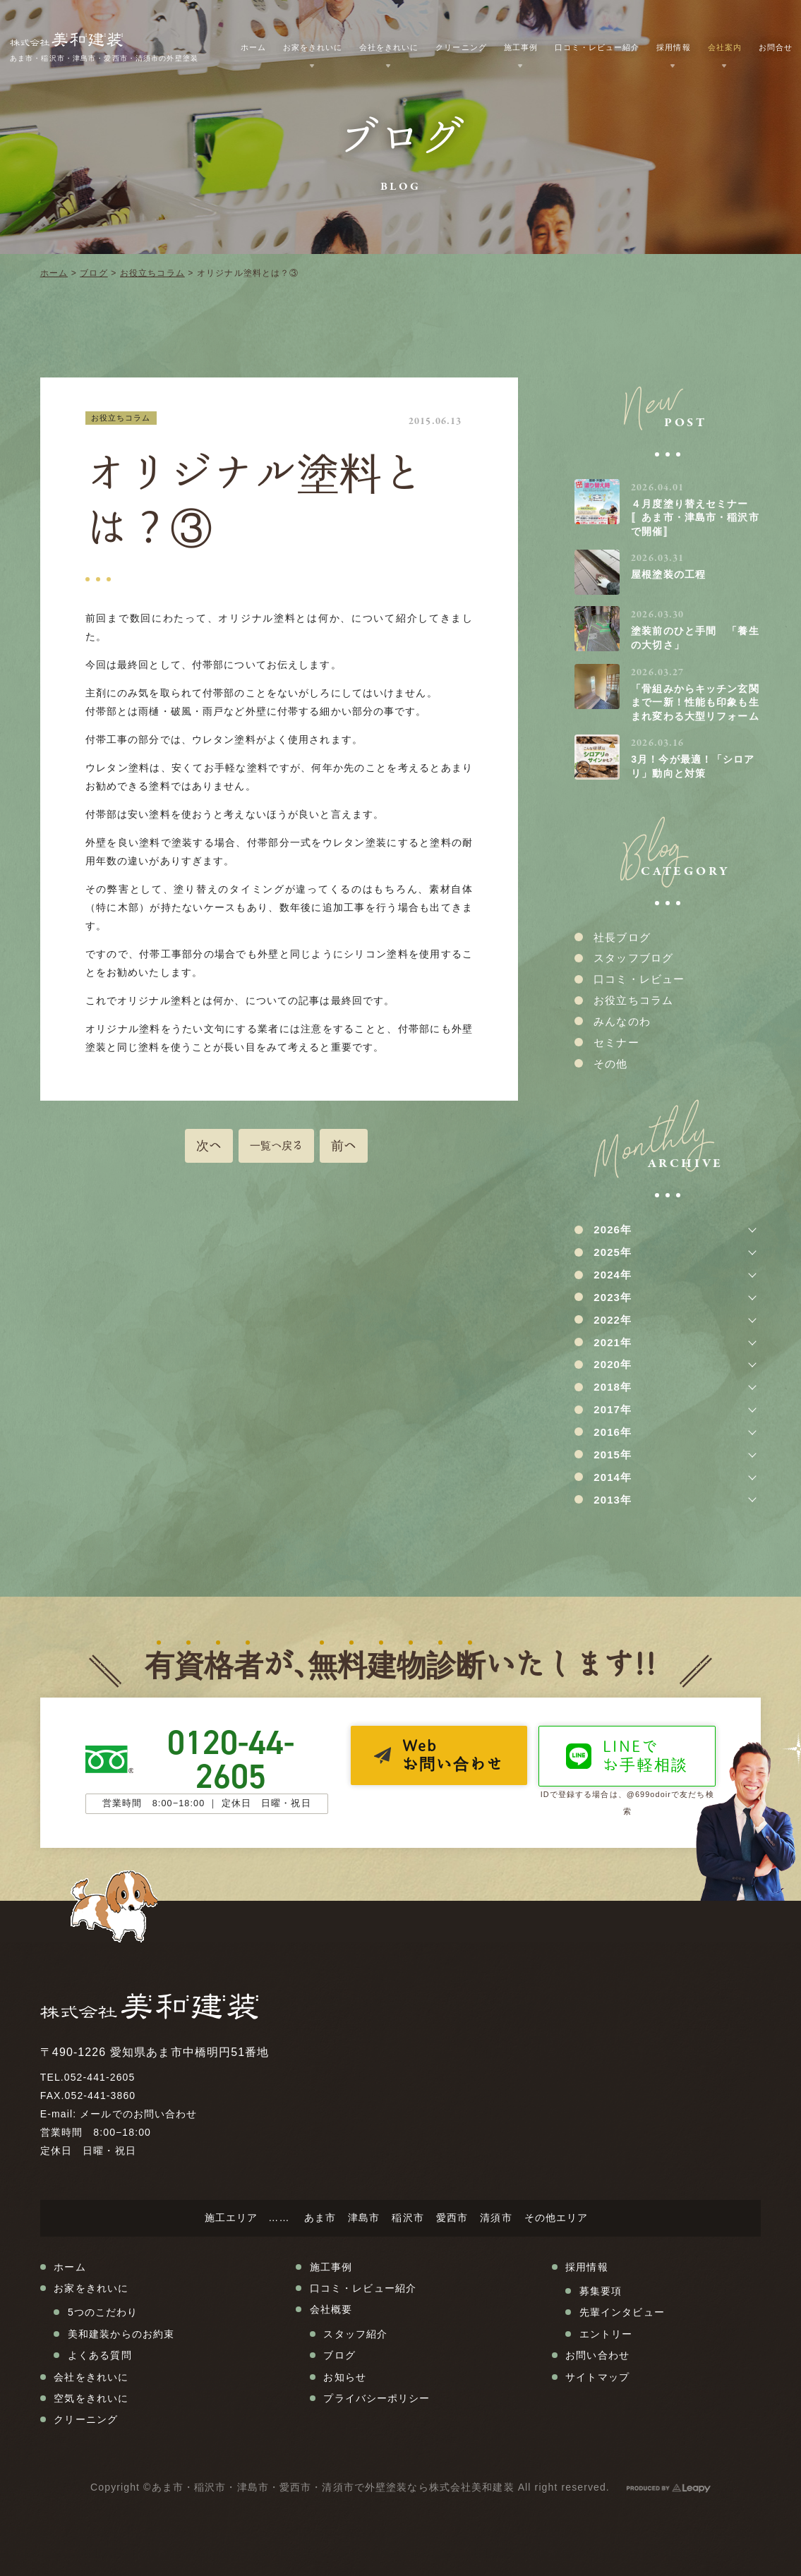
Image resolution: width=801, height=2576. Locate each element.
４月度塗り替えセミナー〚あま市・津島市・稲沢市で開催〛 (695, 517)
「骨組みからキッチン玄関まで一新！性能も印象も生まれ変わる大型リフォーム (695, 702)
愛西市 (452, 2217)
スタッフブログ (633, 958)
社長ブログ (622, 937)
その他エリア (556, 2217)
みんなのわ (622, 1021)
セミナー (616, 1042)
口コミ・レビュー (639, 979)
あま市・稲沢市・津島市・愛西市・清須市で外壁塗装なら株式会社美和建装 (333, 2487)
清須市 (496, 2217)
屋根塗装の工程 (668, 574)
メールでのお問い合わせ (138, 2114)
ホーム (54, 273)
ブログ (93, 273)
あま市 (320, 2217)
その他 (610, 1064)
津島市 (364, 2217)
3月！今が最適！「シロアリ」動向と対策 (692, 766)
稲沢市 (407, 2217)
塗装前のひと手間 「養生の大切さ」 (695, 638)
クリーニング (460, 47)
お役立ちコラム (152, 273)
